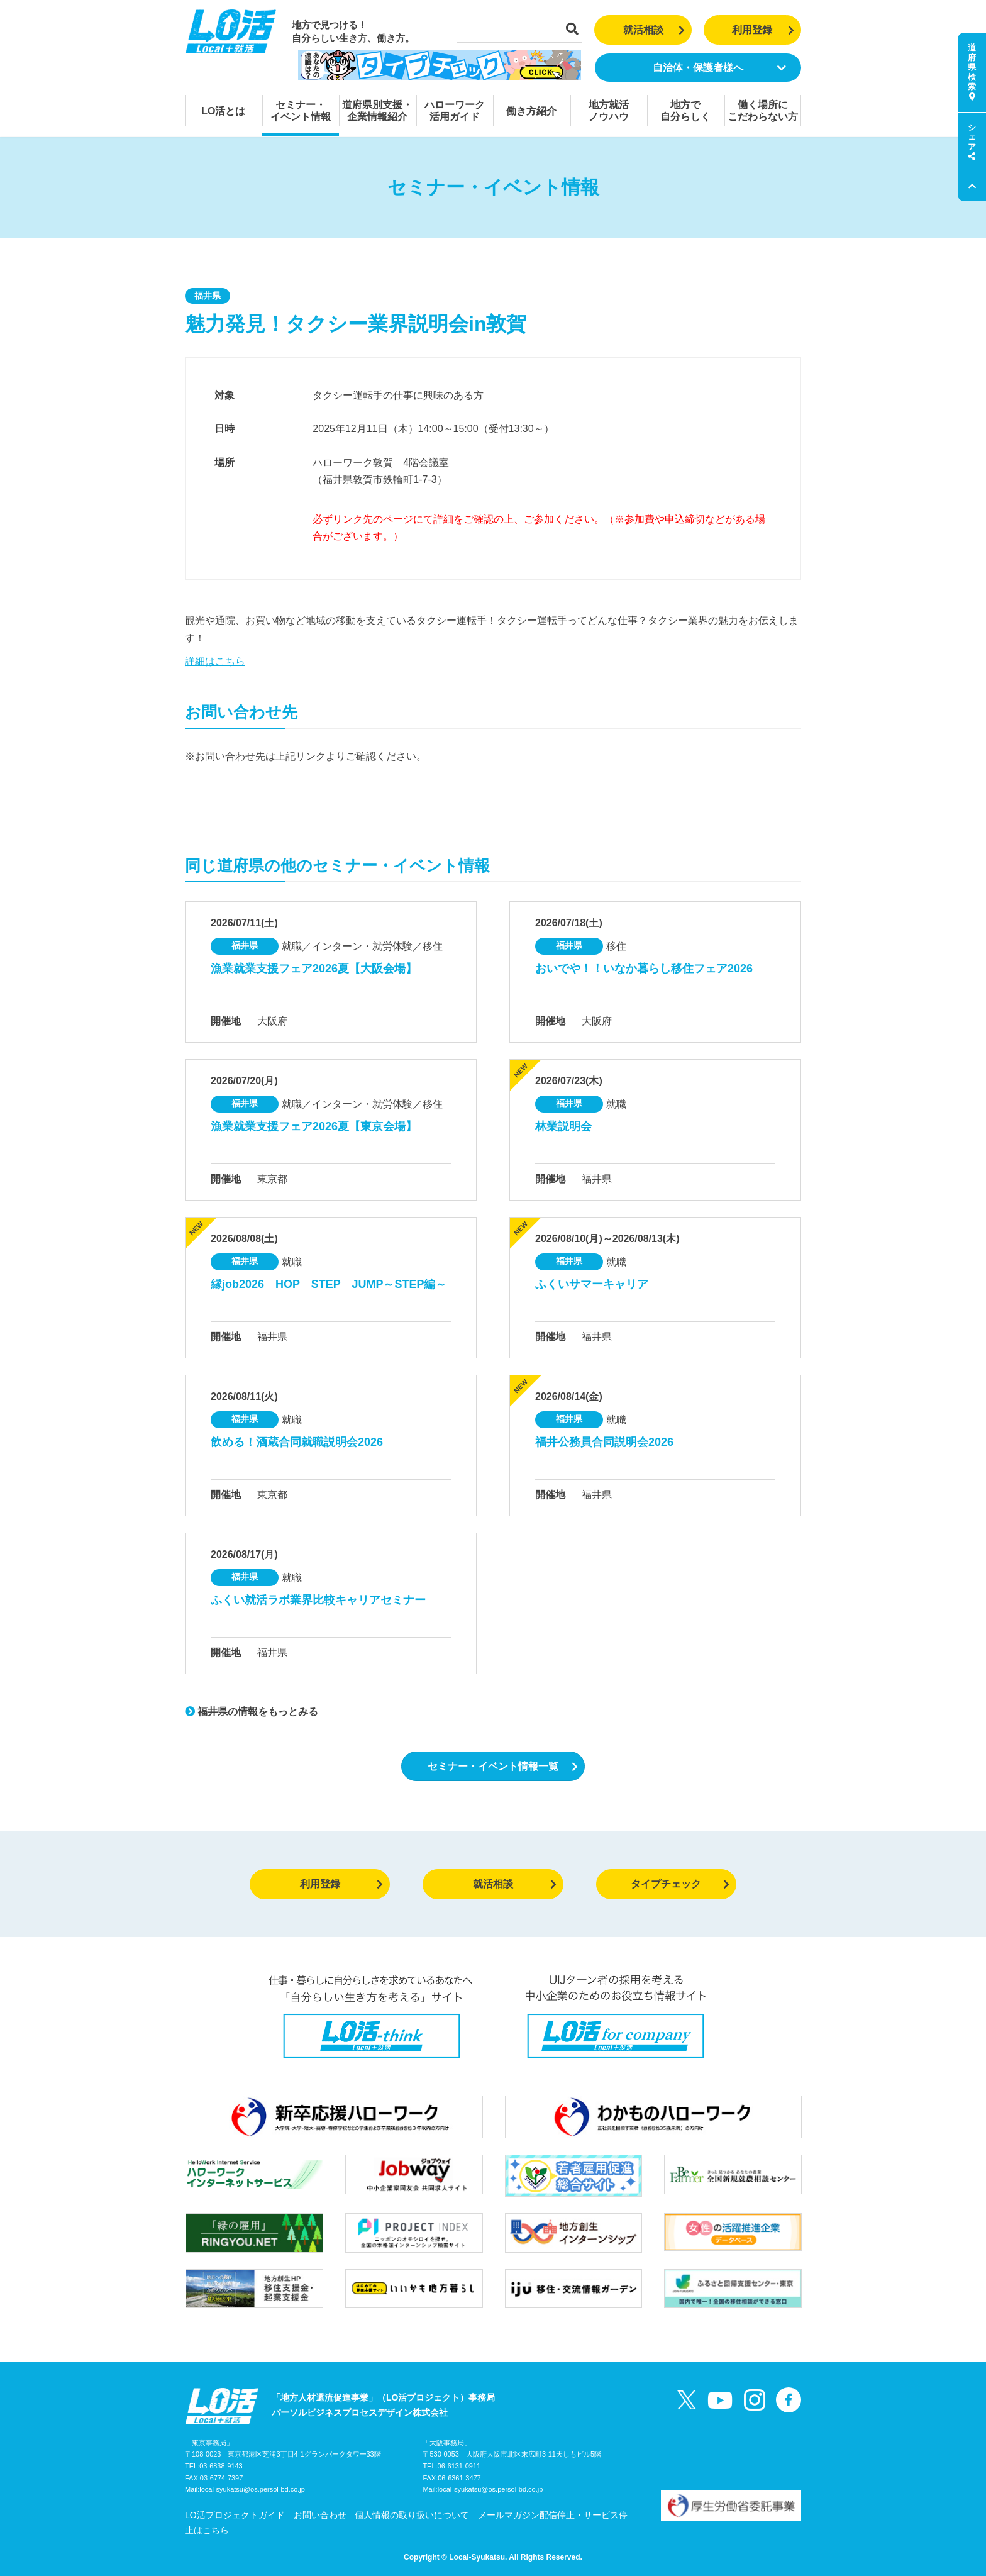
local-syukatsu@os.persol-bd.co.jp (252, 2489)
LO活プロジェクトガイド (235, 2515)
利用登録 (763, 30)
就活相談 (654, 30)
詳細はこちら (215, 661)
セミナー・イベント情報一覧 (503, 1766)
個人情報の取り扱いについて (412, 2515)
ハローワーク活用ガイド (454, 110)
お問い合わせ (320, 2515)
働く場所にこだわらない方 (763, 110)
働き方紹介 (531, 111)
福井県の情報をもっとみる (251, 1711)
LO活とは (223, 111)
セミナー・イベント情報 (300, 110)
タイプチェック (680, 1884)
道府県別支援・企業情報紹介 (377, 110)
